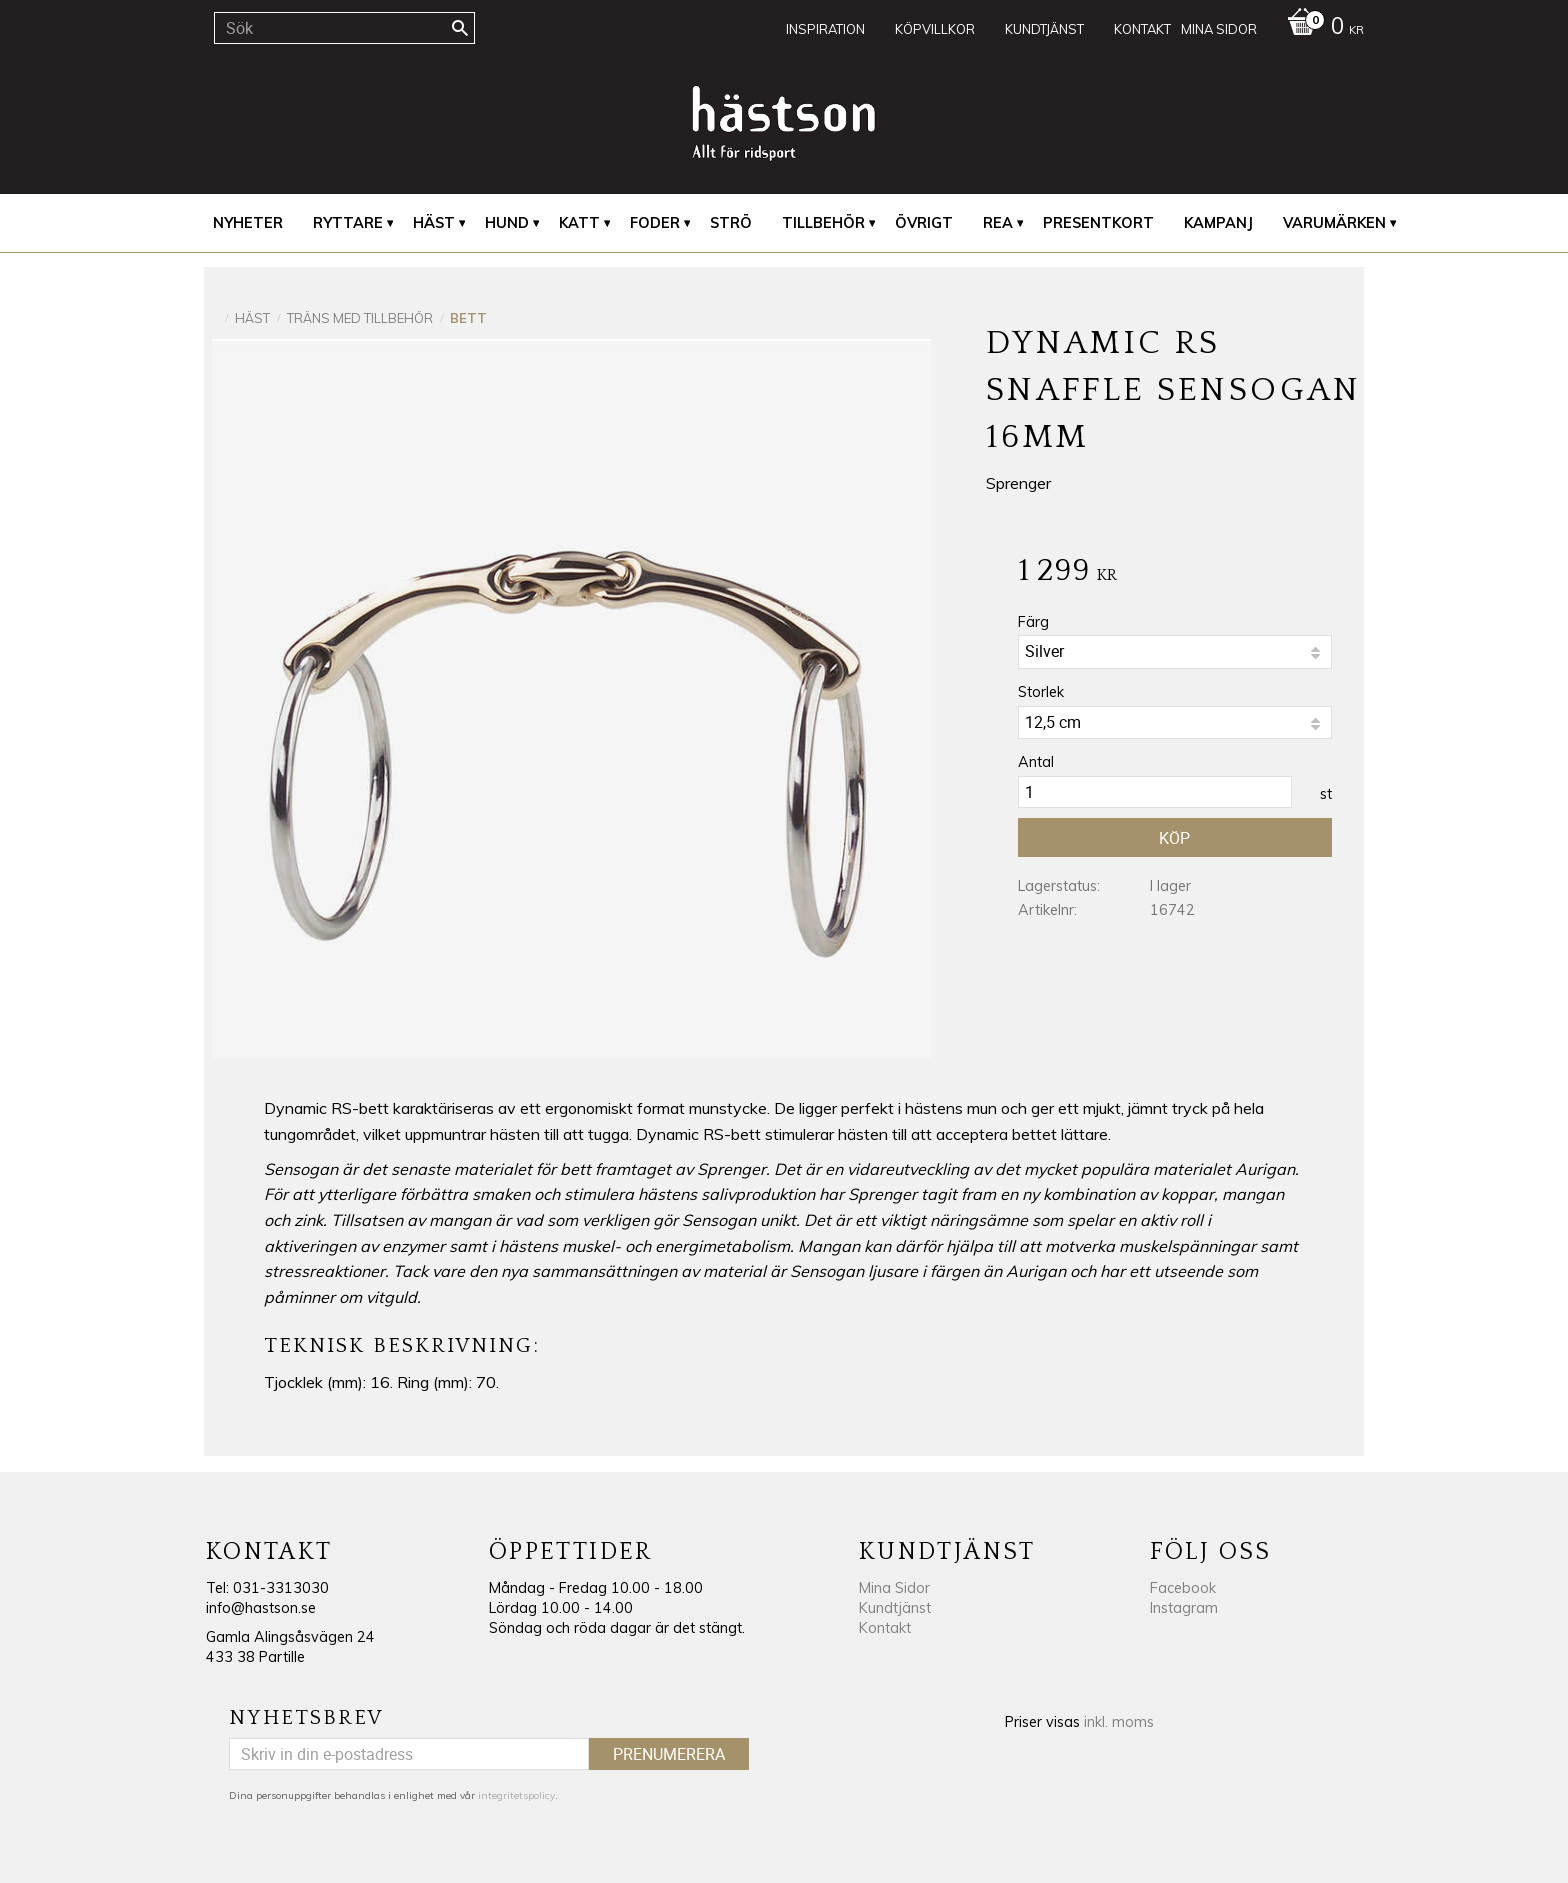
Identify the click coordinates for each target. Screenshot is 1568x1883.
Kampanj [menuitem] (1218, 223)
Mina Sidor (894, 1588)
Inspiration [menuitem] (825, 29)
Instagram (1184, 1608)
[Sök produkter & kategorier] (344, 28)
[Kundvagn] (1320, 28)
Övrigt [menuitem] (924, 223)
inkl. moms (1119, 1722)
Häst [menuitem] (434, 223)
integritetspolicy (516, 1795)
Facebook (1183, 1588)
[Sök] (460, 28)
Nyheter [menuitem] (248, 223)
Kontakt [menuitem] (1142, 29)
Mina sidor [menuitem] (1219, 29)
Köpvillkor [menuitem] (935, 29)
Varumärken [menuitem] (1334, 223)
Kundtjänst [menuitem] (1044, 29)
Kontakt (885, 1628)
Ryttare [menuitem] (348, 223)
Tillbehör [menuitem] (823, 223)
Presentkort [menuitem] (1098, 223)
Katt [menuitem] (579, 223)
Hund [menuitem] (507, 223)
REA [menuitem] (998, 223)
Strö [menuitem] (731, 223)
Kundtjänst (895, 1608)
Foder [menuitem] (655, 223)
